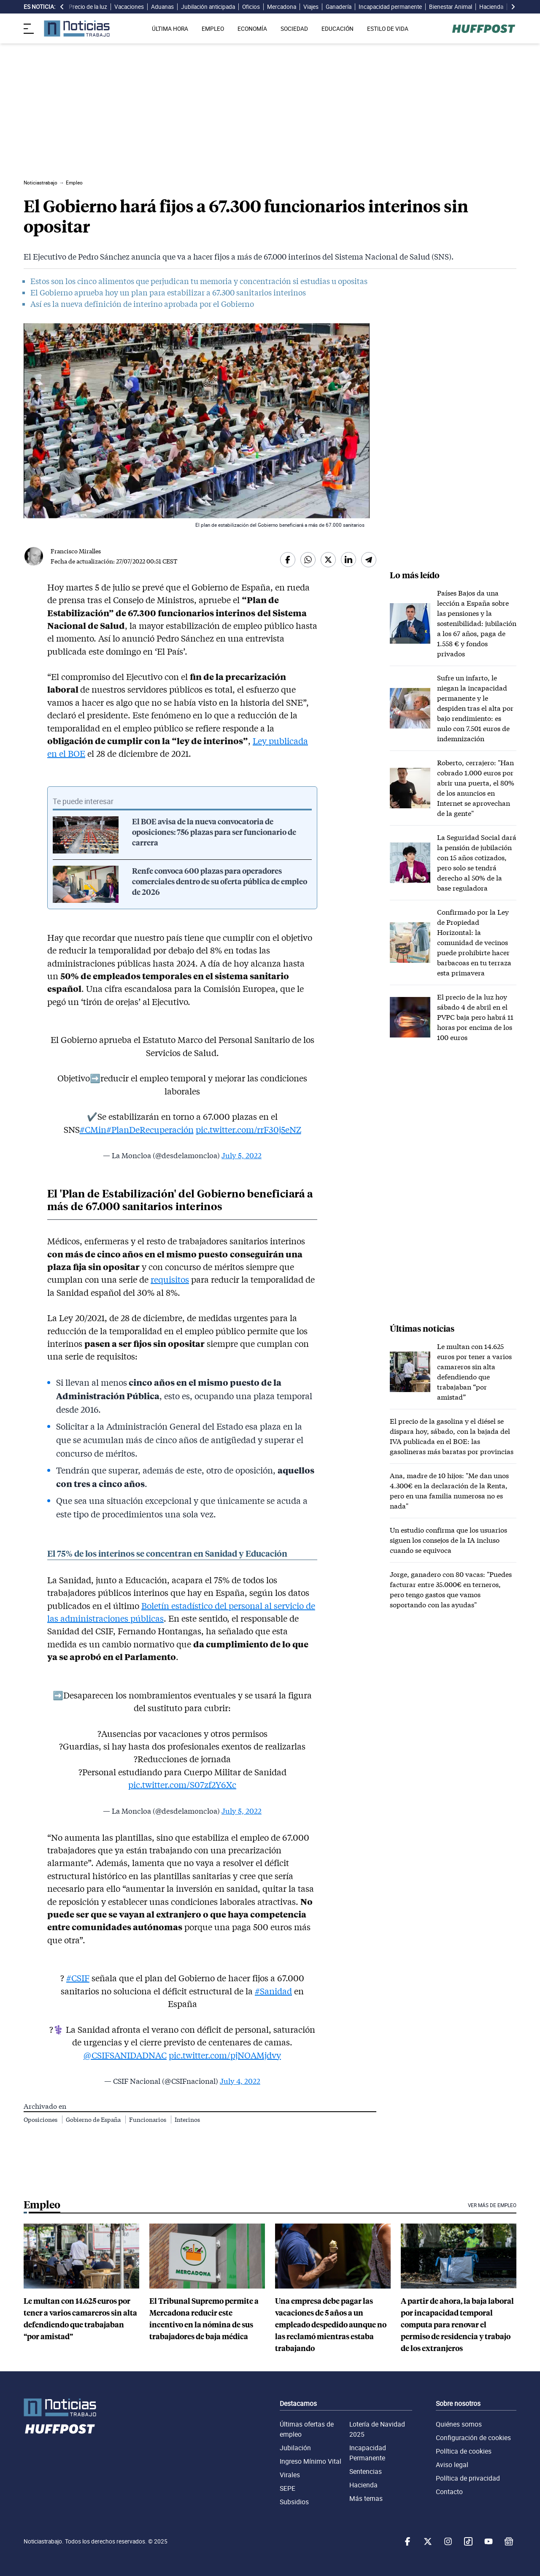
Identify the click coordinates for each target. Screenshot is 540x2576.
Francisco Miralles (76, 551)
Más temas (366, 2498)
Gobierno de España (94, 2120)
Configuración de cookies (473, 2437)
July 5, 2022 (241, 1155)
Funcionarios (148, 2120)
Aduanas (162, 7)
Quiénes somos (459, 2424)
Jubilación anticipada (208, 7)
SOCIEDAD (294, 29)
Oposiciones (41, 2120)
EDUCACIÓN (337, 29)
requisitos (170, 1279)
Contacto (449, 2491)
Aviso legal (452, 2464)
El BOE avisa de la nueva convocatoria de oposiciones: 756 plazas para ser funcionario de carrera (214, 832)
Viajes (311, 7)
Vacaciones (129, 7)
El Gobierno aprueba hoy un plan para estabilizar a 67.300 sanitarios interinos (168, 292)
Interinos (187, 2120)
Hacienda (491, 7)
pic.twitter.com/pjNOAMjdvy (225, 2055)
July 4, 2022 (240, 2081)
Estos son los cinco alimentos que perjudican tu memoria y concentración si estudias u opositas (198, 281)
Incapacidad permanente (390, 7)
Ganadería (338, 7)
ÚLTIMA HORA (170, 29)
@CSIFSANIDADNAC (125, 2055)
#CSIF (77, 1977)
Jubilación (295, 2447)
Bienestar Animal (450, 7)
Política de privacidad (468, 2478)
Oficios (251, 7)
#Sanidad (273, 1990)
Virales (290, 2474)
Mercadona (281, 7)
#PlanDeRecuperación (150, 1129)
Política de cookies (463, 2451)
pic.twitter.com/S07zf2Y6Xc (182, 1784)
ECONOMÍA (252, 29)
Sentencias (365, 2471)
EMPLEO (213, 29)
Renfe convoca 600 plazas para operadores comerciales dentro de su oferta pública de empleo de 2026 (219, 882)
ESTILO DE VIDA (387, 29)
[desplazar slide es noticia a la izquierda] (62, 7)
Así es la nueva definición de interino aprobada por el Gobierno (142, 304)
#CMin (93, 1129)
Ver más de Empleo (492, 2205)
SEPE (287, 2488)
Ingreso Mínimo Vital (310, 2461)
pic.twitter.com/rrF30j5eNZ (248, 1129)
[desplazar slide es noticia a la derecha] (513, 7)
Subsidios (294, 2501)
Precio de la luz (88, 7)
